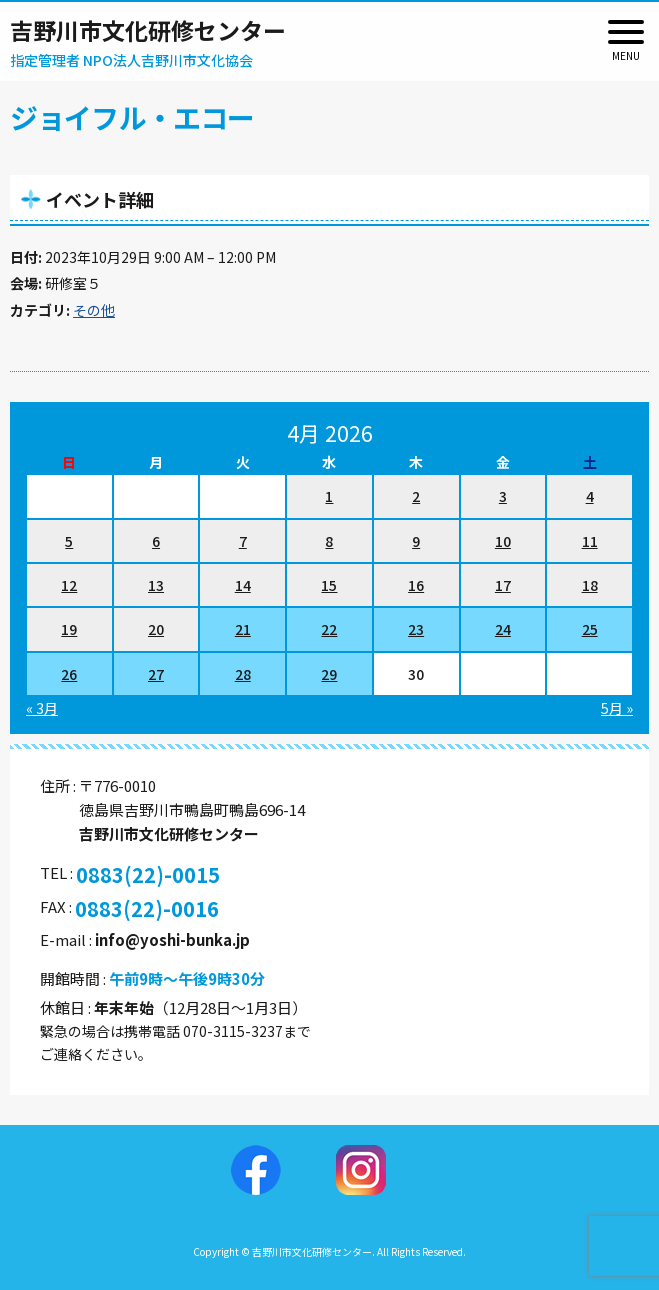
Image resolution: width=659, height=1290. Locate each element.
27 (156, 674)
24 (503, 629)
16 (416, 585)
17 (503, 585)
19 (69, 629)
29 (329, 674)
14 (243, 585)
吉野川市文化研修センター (148, 30)
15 (329, 585)
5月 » (617, 708)
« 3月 (42, 708)
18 (590, 585)
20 (156, 629)
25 (590, 629)
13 (156, 585)
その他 (94, 310)
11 (590, 541)
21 (243, 629)
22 (329, 629)
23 (416, 629)
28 (243, 674)
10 (503, 541)
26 (69, 674)
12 (69, 585)
